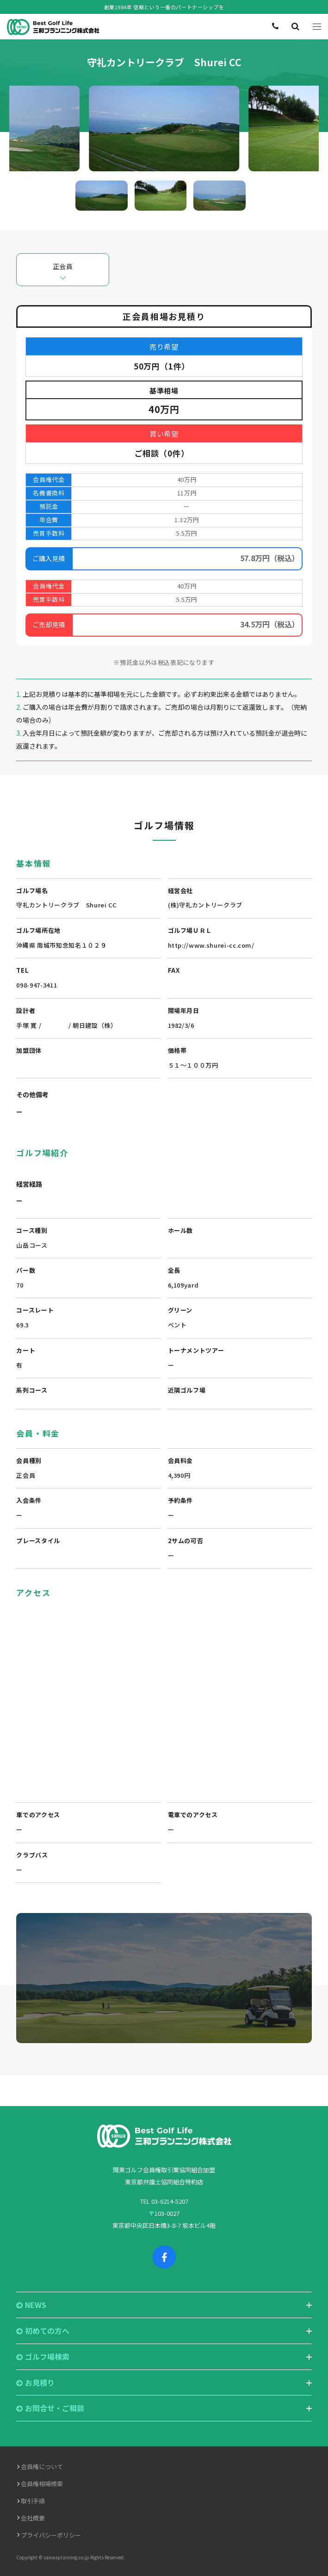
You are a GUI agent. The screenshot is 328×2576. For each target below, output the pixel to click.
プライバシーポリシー (51, 2535)
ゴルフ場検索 (42, 2357)
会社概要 (33, 2517)
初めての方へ (42, 2331)
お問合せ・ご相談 (50, 2408)
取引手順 (33, 2500)
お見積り (35, 2383)
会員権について (42, 2466)
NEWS (31, 2305)
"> (163, 1695)
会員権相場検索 (42, 2483)
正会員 (63, 266)
